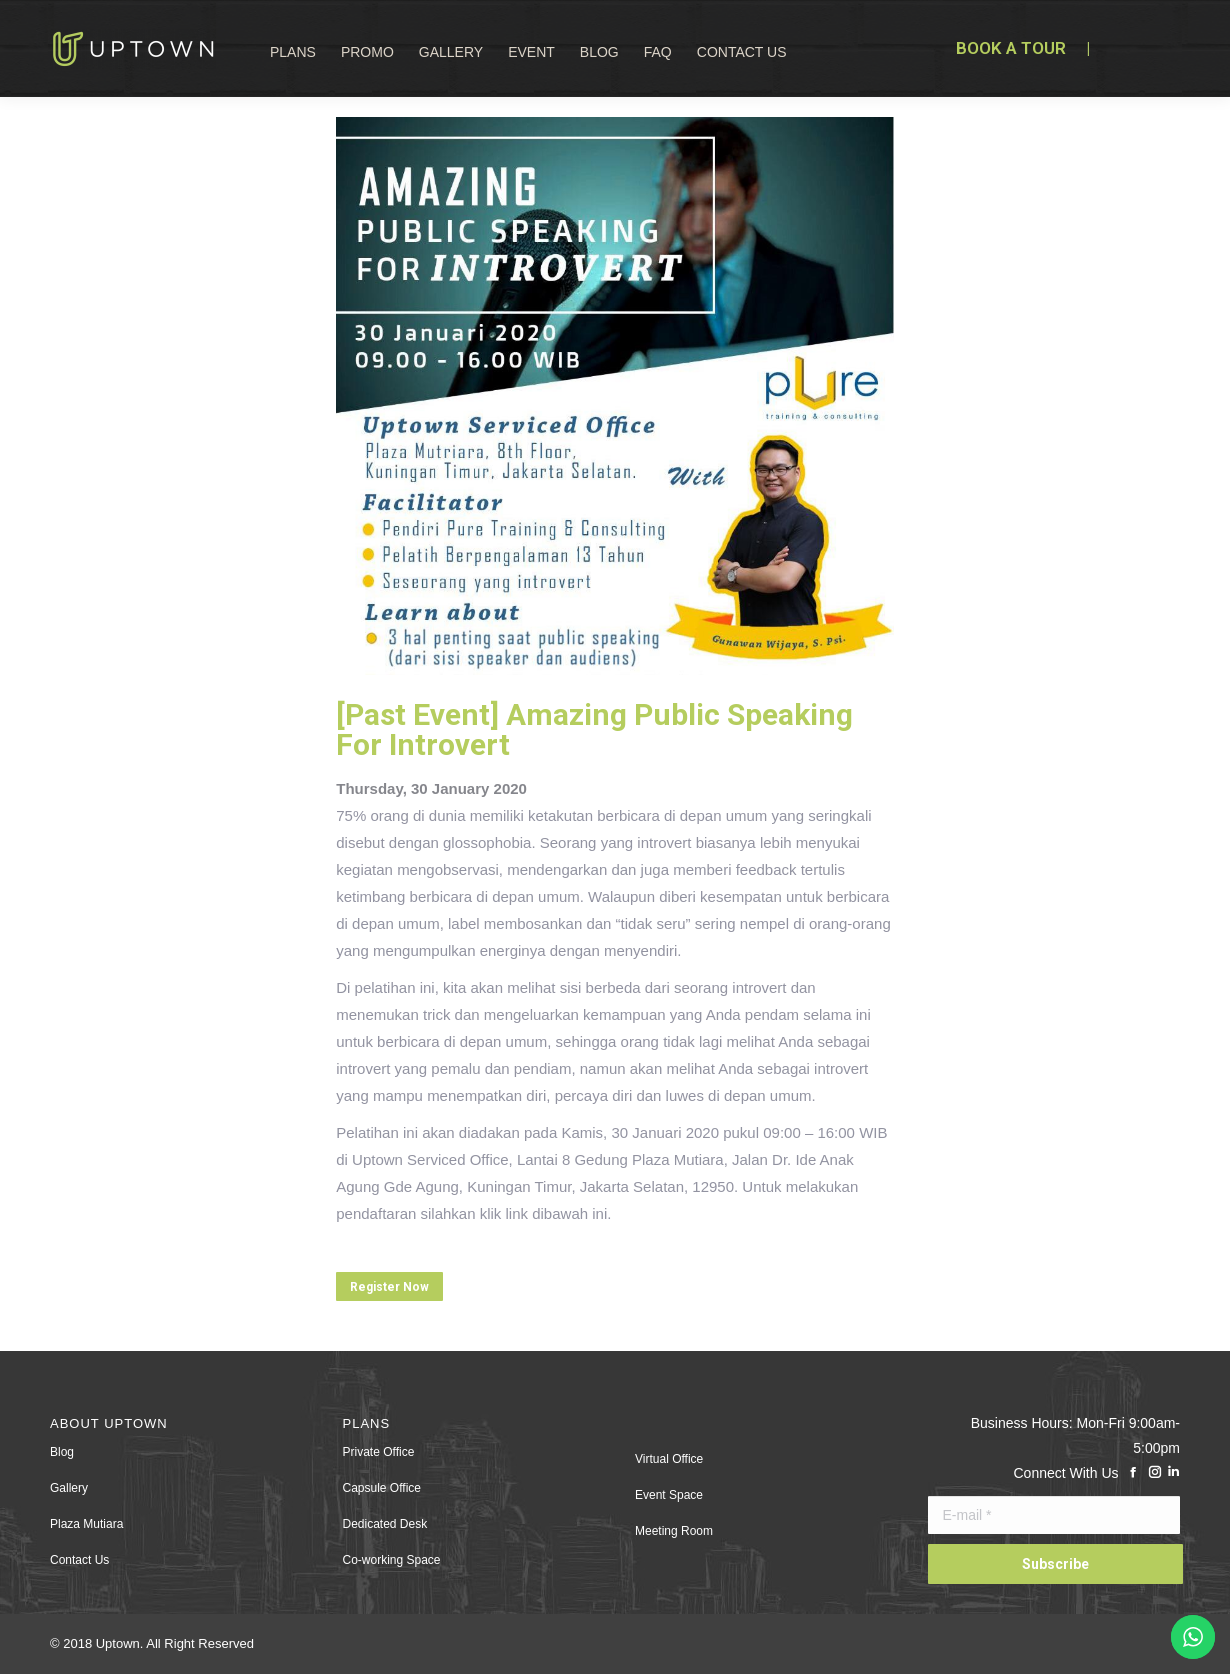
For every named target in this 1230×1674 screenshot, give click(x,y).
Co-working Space (392, 1560)
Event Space (669, 1495)
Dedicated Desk (385, 1524)
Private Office (379, 1452)
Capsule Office (382, 1488)
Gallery (69, 1488)
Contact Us (79, 1560)
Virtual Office (669, 1459)
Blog (62, 1452)
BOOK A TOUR (1011, 48)
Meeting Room (674, 1531)
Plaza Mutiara (86, 1524)
